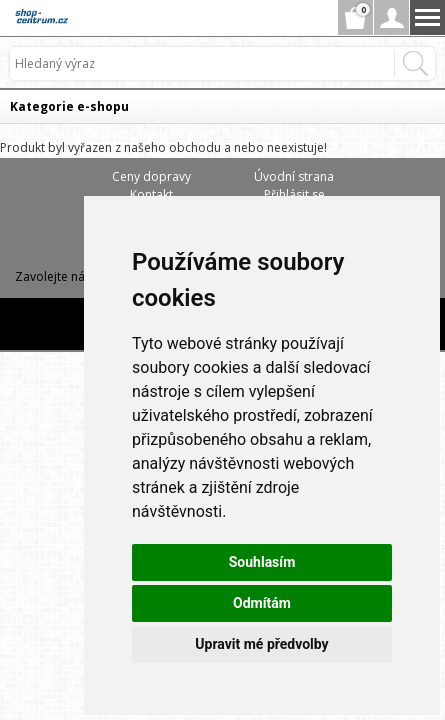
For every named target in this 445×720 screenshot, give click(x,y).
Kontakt (151, 194)
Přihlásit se (294, 194)
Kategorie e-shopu (69, 106)
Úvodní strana (294, 176)
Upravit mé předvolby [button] (261, 644)
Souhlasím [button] (262, 562)
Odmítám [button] (262, 603)
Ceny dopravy (151, 176)
